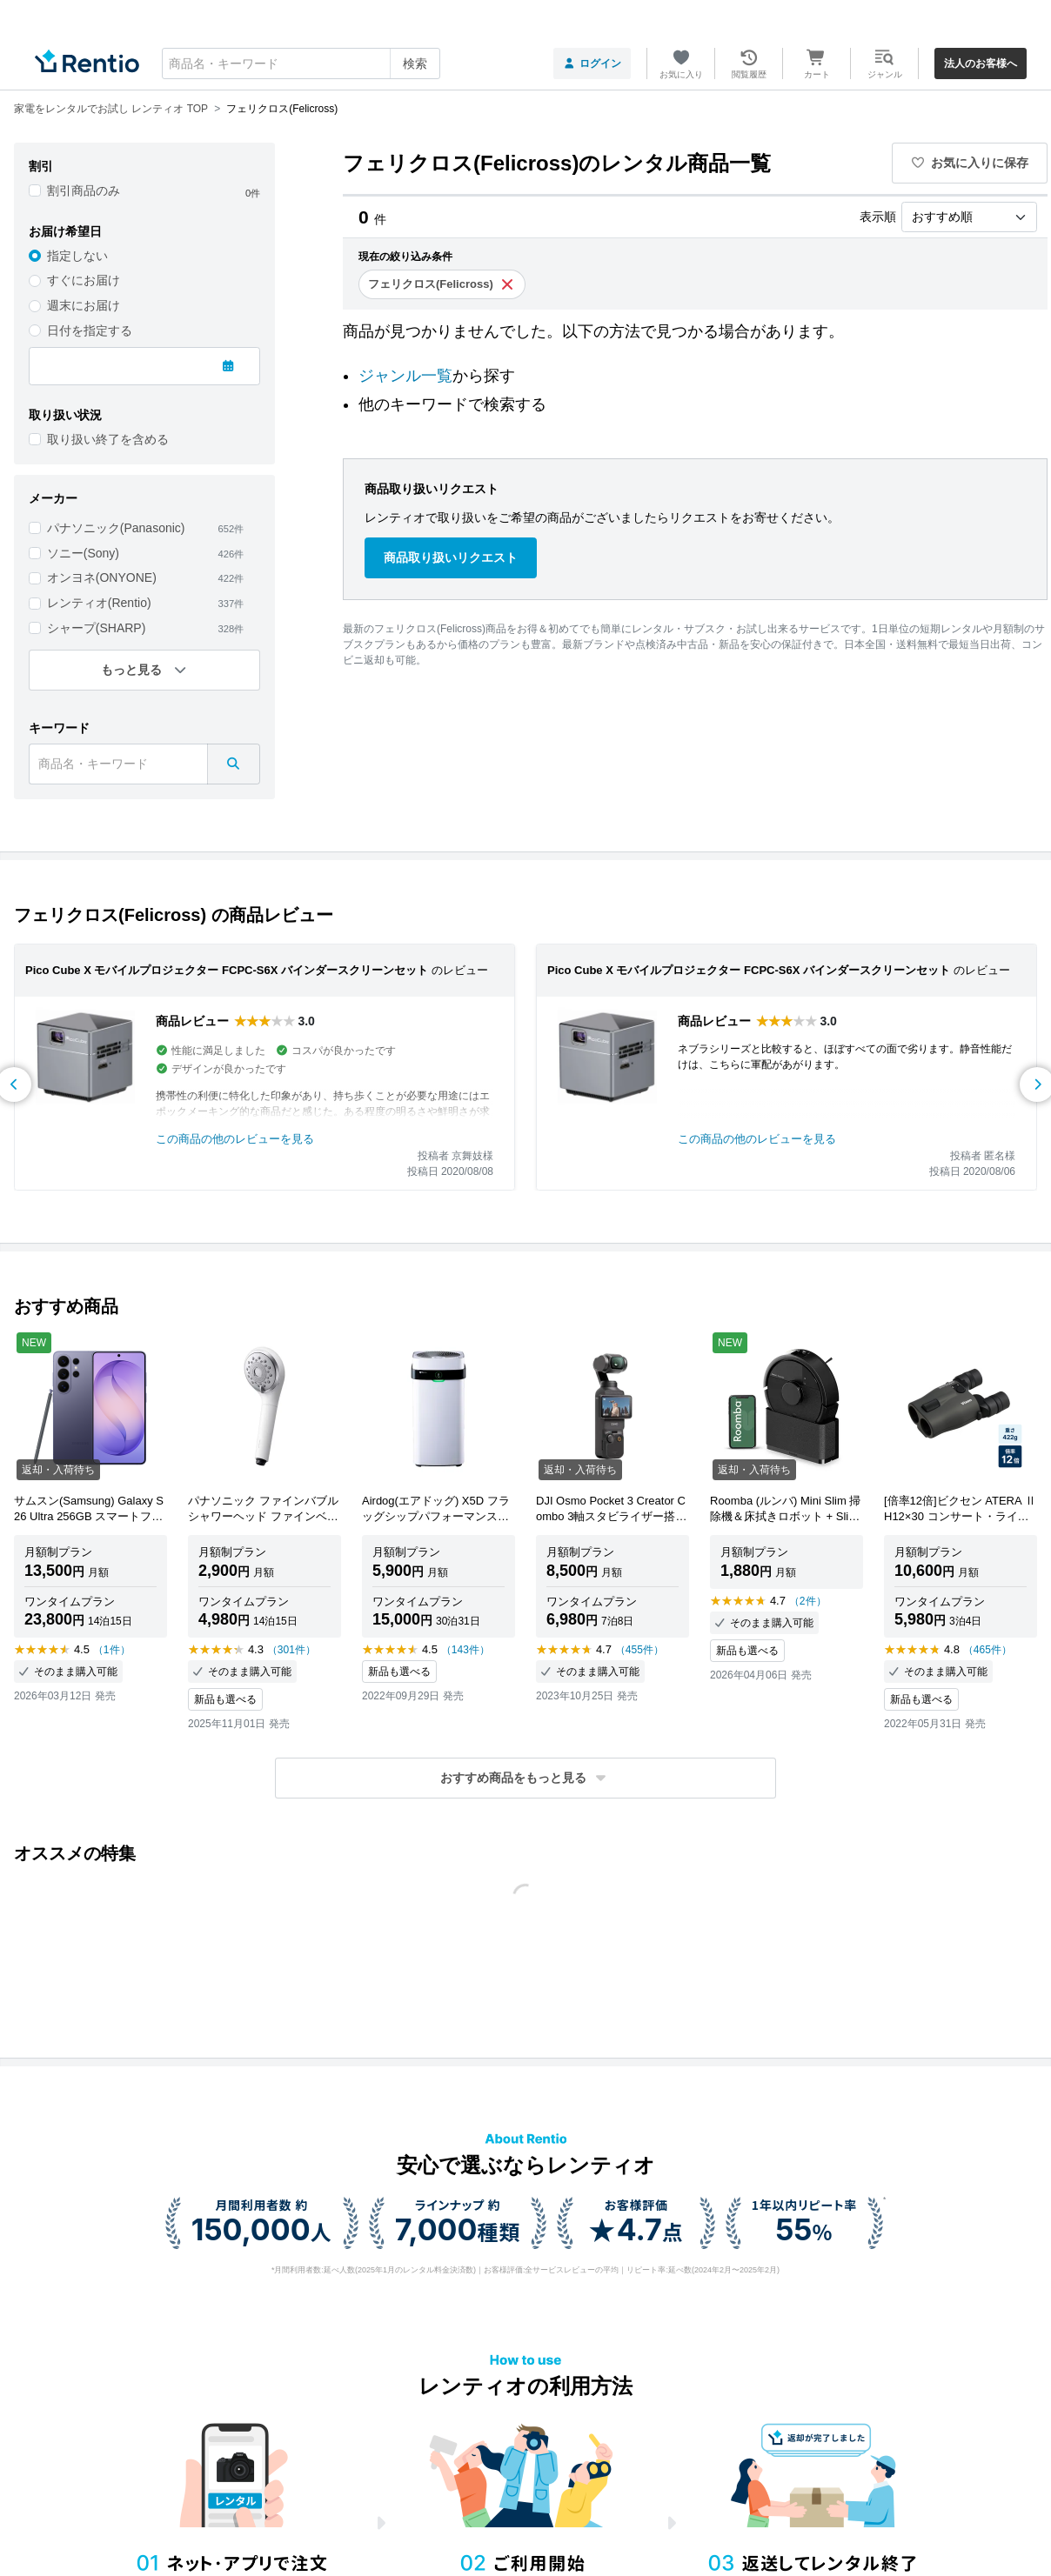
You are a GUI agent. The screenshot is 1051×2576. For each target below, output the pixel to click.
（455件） (639, 1650)
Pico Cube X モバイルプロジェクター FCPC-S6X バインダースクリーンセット (226, 970)
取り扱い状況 (65, 415)
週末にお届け (83, 305)
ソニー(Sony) (83, 553)
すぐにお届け (83, 280)
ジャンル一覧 (405, 375)
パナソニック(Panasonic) (116, 528)
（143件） (465, 1650)
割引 (41, 166)
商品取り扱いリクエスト (451, 557)
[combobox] (301, 63)
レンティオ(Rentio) (99, 603)
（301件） (291, 1650)
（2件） (808, 1601)
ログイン (592, 63)
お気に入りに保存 (970, 163)
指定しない (77, 256)
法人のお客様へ (980, 63)
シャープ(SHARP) (96, 628)
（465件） (987, 1650)
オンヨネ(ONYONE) (102, 577)
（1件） (112, 1650)
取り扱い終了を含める (108, 439)
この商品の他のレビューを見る (235, 1138)
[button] (525, 1778)
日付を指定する (89, 330)
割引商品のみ (83, 190)
